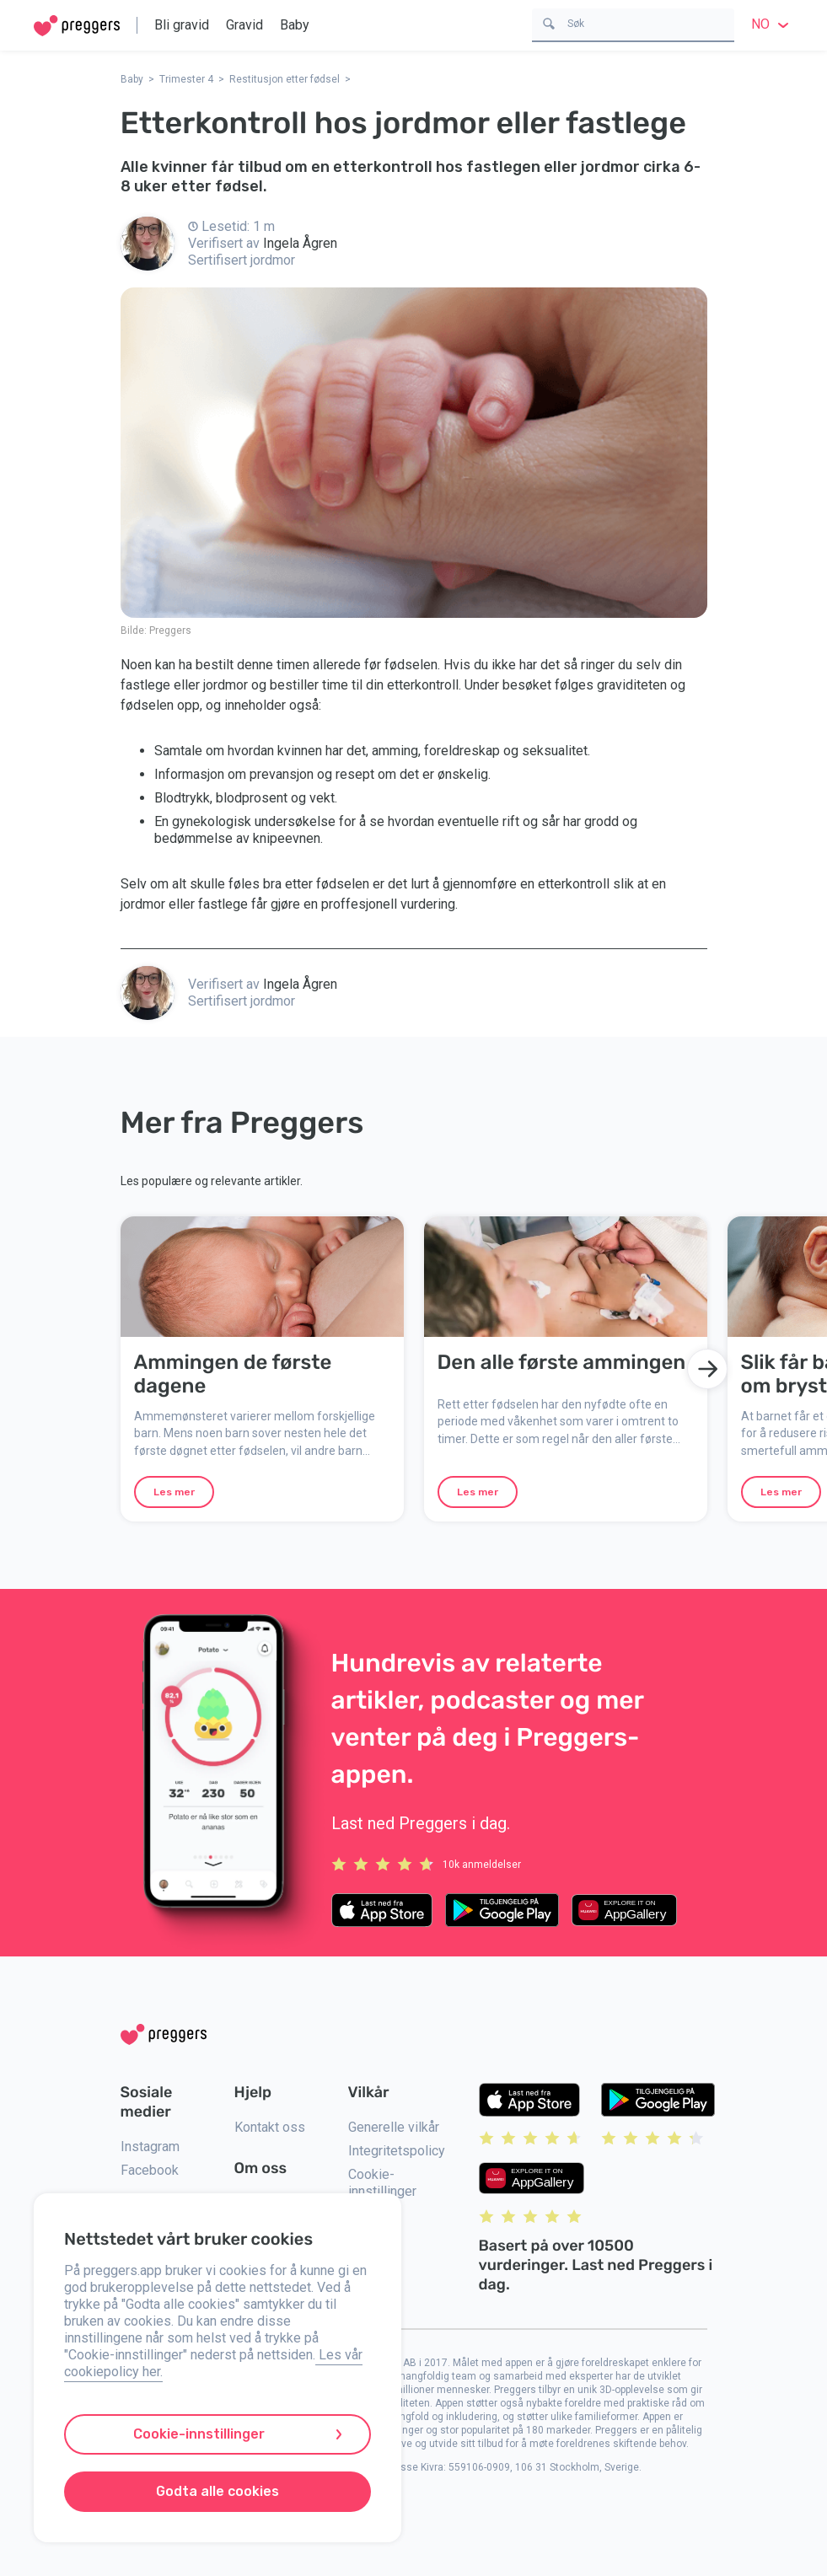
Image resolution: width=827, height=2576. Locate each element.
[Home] (77, 25)
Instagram (150, 2147)
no (772, 24)
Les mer (174, 1492)
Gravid (244, 25)
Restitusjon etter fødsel (284, 79)
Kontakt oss (269, 2127)
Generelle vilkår (393, 2127)
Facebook (150, 2170)
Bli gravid (181, 25)
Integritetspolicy (396, 2151)
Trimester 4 (186, 79)
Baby (294, 25)
